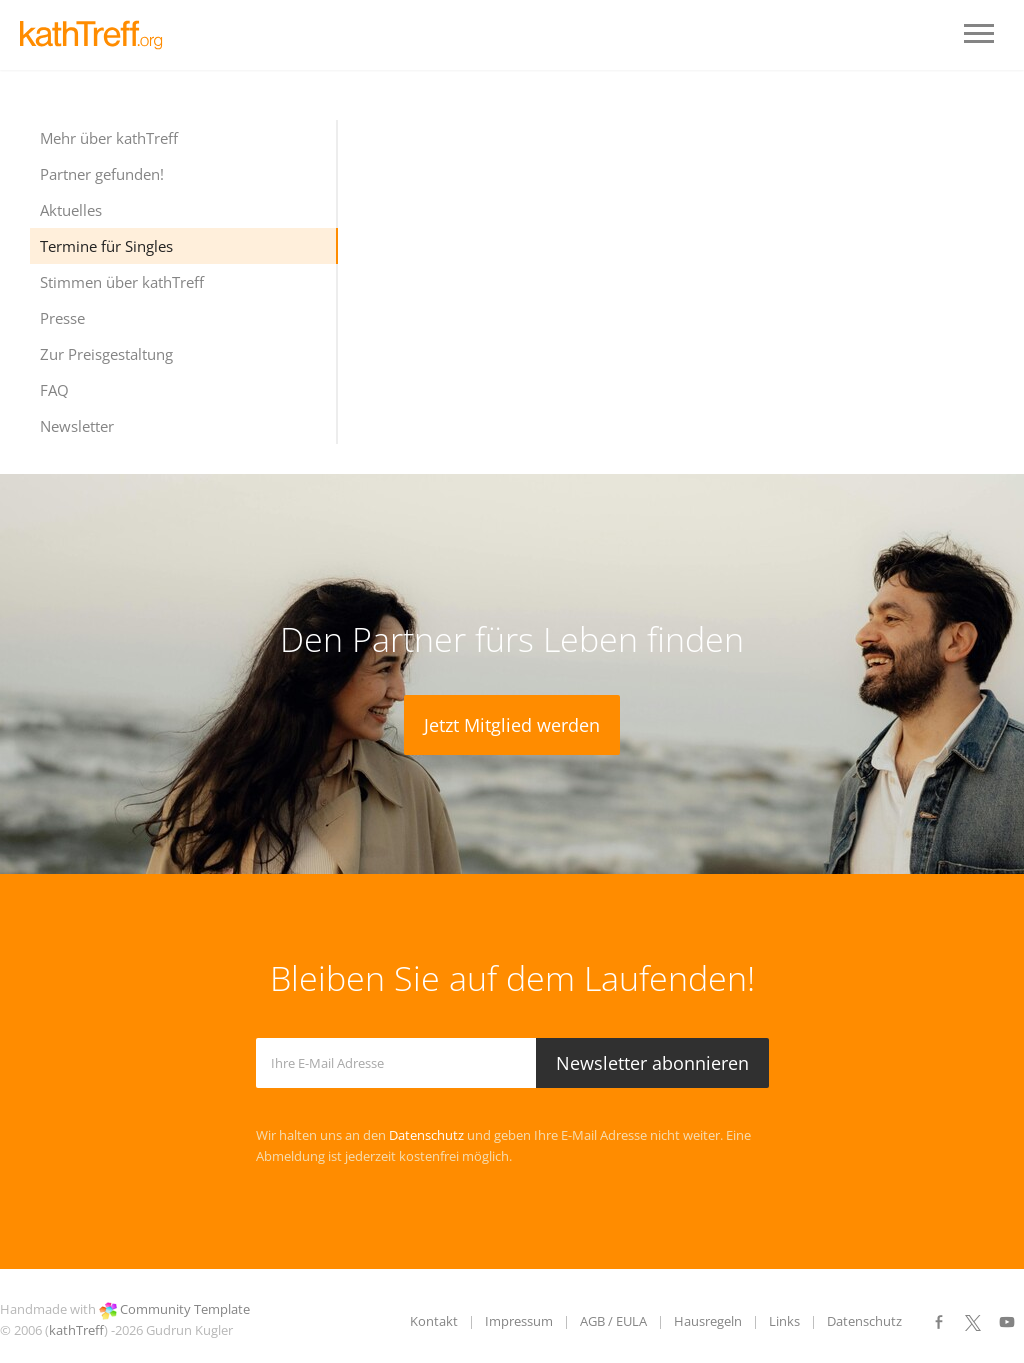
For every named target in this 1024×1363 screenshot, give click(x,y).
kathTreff (76, 1330)
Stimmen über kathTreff (122, 282)
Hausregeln (708, 1321)
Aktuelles (71, 210)
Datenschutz (426, 1135)
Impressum (519, 1321)
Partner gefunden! (102, 174)
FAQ (54, 390)
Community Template (185, 1309)
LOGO (100, 35)
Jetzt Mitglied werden (512, 725)
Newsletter (77, 426)
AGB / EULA (613, 1321)
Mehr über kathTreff (109, 138)
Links (784, 1321)
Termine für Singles (106, 246)
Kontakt (434, 1321)
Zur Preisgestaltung (106, 354)
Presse (62, 318)
